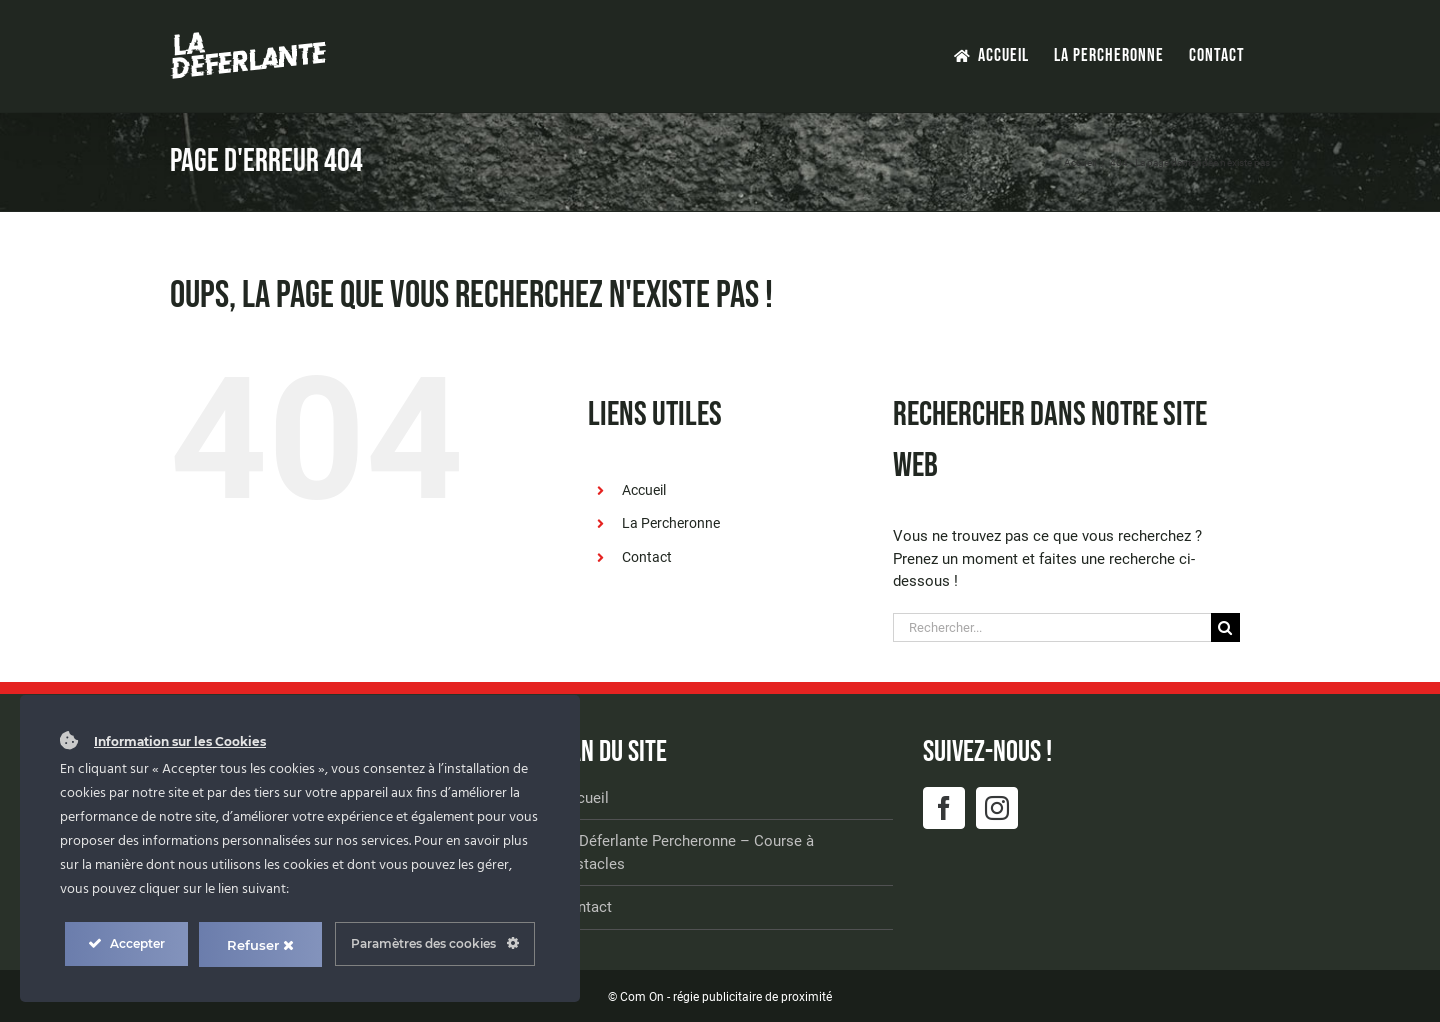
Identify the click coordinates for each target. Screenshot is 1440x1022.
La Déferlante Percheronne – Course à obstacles (686, 852)
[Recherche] (1225, 627)
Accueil (644, 490)
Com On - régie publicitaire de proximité (726, 997)
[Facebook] (944, 808)
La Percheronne (671, 523)
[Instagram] (997, 808)
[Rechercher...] (1052, 627)
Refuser (260, 945)
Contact (647, 557)
